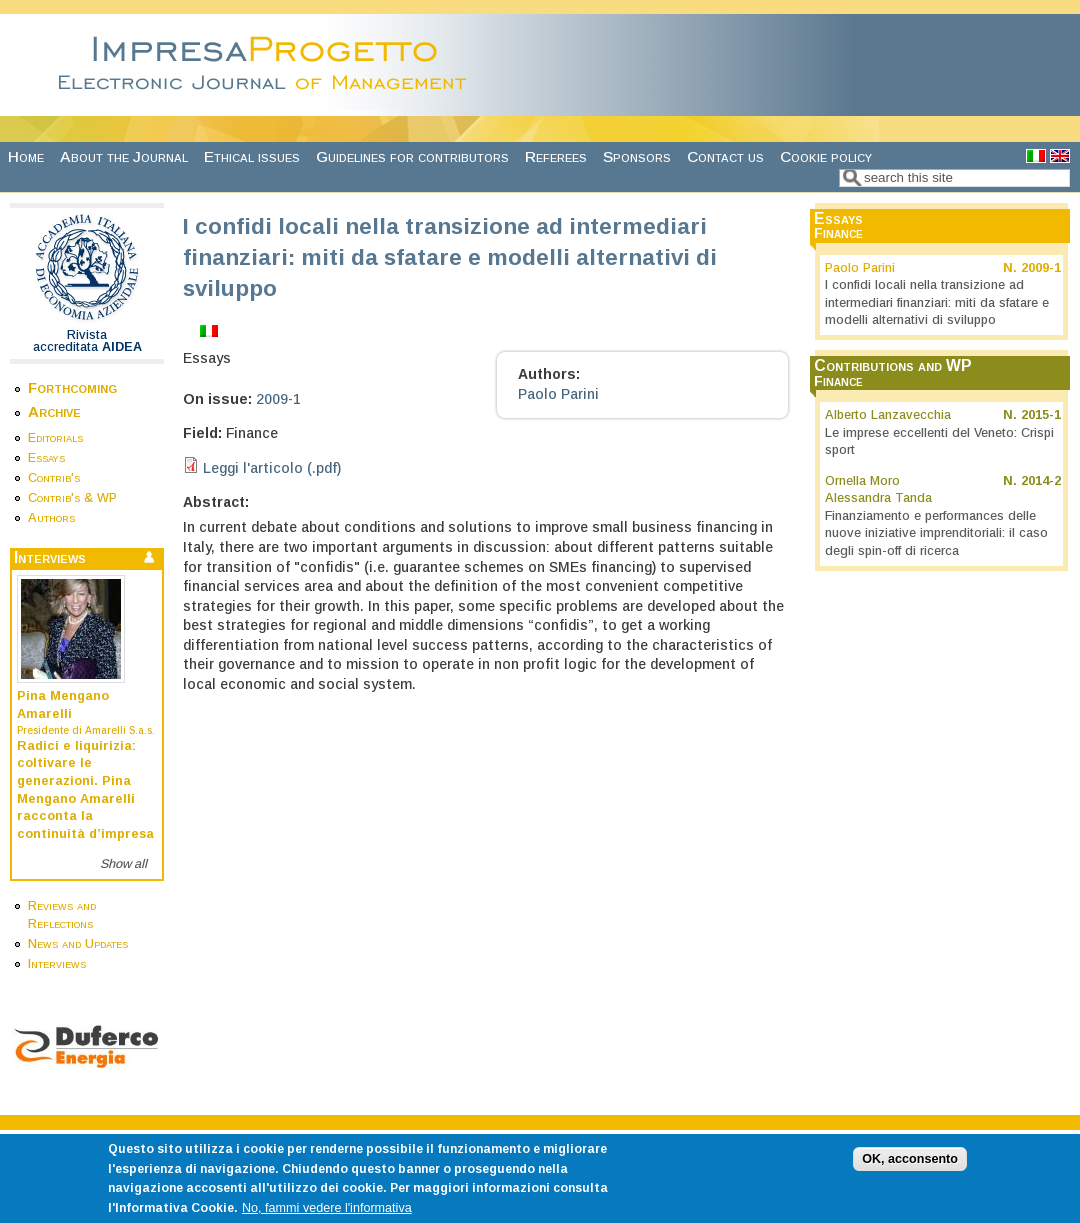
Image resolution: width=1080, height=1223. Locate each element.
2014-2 (1041, 481)
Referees (556, 156)
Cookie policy (826, 156)
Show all (123, 864)
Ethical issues (252, 156)
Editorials (55, 438)
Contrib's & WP (72, 498)
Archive (54, 411)
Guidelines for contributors (412, 156)
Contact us (725, 156)
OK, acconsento (910, 1169)
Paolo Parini (558, 394)
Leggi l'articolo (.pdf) (272, 468)
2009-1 (278, 399)
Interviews (57, 964)
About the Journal (124, 156)
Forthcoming (72, 387)
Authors (51, 518)
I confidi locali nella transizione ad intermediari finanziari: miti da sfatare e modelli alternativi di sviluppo (937, 302)
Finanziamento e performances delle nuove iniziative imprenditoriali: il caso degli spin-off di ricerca (936, 533)
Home (26, 156)
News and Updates (78, 944)
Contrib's (54, 478)
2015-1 (1041, 415)
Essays (46, 458)
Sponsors (637, 156)
